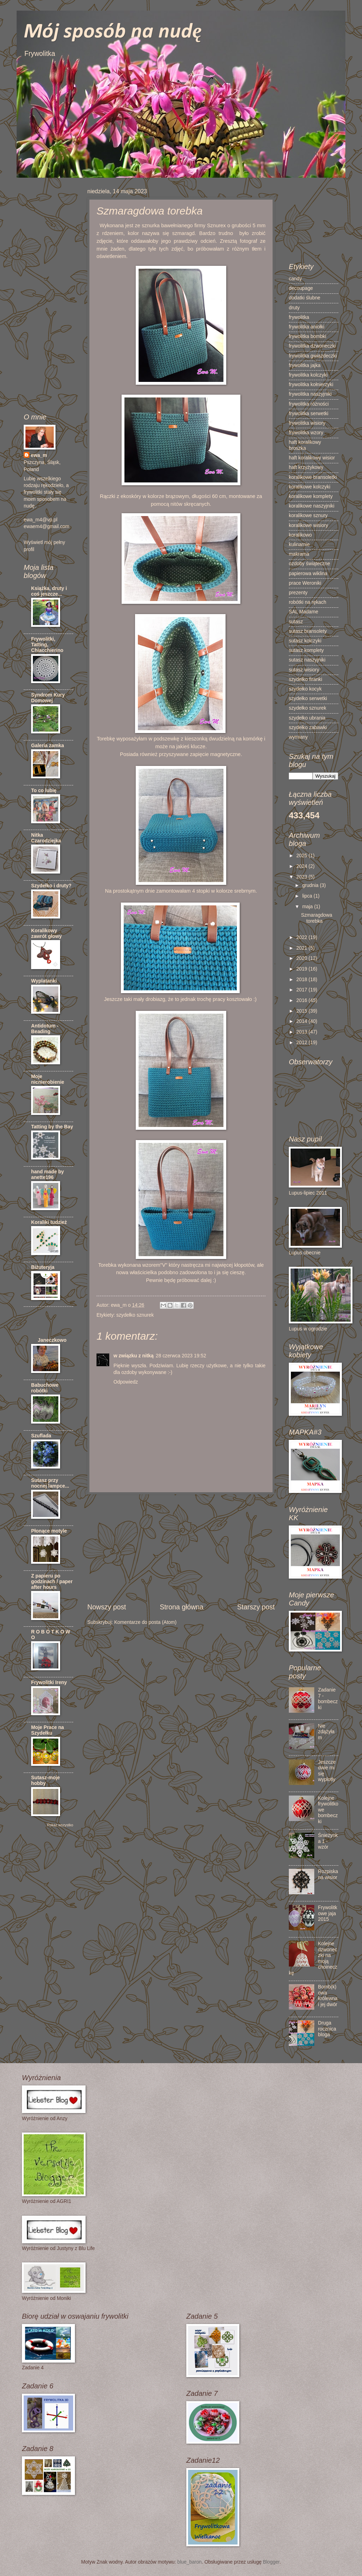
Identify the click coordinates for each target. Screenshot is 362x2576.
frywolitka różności (309, 404)
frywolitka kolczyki (308, 375)
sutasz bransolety (308, 631)
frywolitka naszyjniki (310, 394)
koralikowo (300, 535)
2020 (302, 958)
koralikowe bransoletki (313, 477)
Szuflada (41, 1435)
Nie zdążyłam (326, 1731)
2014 (302, 1021)
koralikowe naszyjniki (311, 506)
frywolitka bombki (307, 336)
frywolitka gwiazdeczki (313, 356)
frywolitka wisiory (307, 423)
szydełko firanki (305, 679)
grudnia (311, 885)
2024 (302, 866)
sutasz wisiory (304, 669)
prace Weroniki (305, 583)
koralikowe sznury (308, 515)
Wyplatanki (44, 981)
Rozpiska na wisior (328, 1874)
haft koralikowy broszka (305, 445)
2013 (302, 1032)
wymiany (298, 737)
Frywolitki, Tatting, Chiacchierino (47, 644)
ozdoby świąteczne (309, 563)
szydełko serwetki (308, 698)
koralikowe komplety (311, 496)
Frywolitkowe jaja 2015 (327, 1913)
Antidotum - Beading (44, 1028)
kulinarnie (299, 544)
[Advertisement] (181, 1548)
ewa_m (39, 455)
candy (295, 278)
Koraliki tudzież (49, 1222)
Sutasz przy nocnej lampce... (50, 1483)
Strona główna (181, 1607)
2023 (302, 877)
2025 (302, 855)
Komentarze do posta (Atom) (145, 1622)
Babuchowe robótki (44, 1388)
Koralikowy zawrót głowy (46, 933)
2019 (302, 969)
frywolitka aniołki (306, 327)
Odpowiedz (125, 1382)
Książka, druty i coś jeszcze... (49, 591)
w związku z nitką (133, 1355)
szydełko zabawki (308, 727)
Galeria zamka (47, 745)
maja (308, 906)
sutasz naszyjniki (307, 660)
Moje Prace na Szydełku (47, 1730)
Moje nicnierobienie (47, 1079)
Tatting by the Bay (52, 1126)
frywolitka (299, 317)
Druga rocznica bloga (327, 2028)
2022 (302, 937)
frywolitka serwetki (308, 413)
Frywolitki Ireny (49, 1682)
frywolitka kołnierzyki (311, 384)
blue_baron (189, 2562)
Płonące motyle (49, 1531)
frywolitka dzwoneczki (312, 346)
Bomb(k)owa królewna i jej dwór (328, 1995)
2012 (302, 1042)
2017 (302, 989)
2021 (302, 948)
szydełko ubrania (307, 718)
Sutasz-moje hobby (45, 1780)
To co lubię (44, 790)
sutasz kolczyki (305, 640)
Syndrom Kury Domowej (48, 697)
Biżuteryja (42, 1267)
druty (294, 307)
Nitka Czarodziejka (46, 837)
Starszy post (256, 1607)
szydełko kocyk (305, 689)
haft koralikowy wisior (312, 457)
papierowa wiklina (308, 573)
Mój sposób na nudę (113, 32)
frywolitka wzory (306, 432)
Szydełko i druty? (51, 885)
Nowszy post (106, 1607)
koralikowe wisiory (308, 525)
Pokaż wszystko (60, 1825)
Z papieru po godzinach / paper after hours (51, 1581)
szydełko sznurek (135, 1315)
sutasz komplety (306, 650)
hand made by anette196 (47, 1174)
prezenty (298, 592)
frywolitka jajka (305, 365)
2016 (302, 1000)
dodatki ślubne (304, 297)
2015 (302, 1011)
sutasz (296, 621)
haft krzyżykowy (306, 467)
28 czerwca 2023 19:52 (181, 1355)
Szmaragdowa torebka (316, 918)
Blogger (271, 2562)
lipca (308, 896)
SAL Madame (303, 611)
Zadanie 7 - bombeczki (328, 1698)
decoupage (301, 288)
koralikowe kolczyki (309, 487)
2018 (302, 979)
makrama (299, 554)
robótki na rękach (307, 602)
